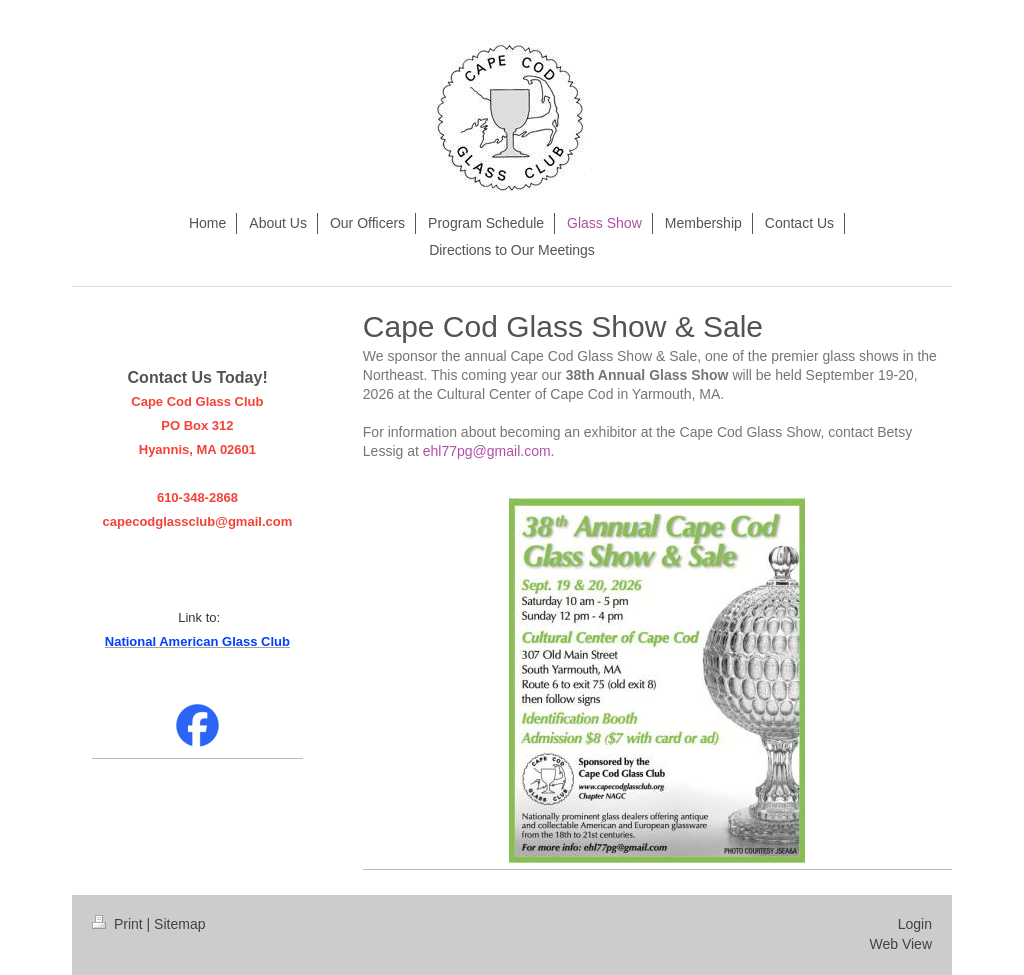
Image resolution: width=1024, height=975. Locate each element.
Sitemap (179, 924)
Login (915, 924)
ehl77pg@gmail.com (487, 451)
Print (119, 924)
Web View (900, 944)
